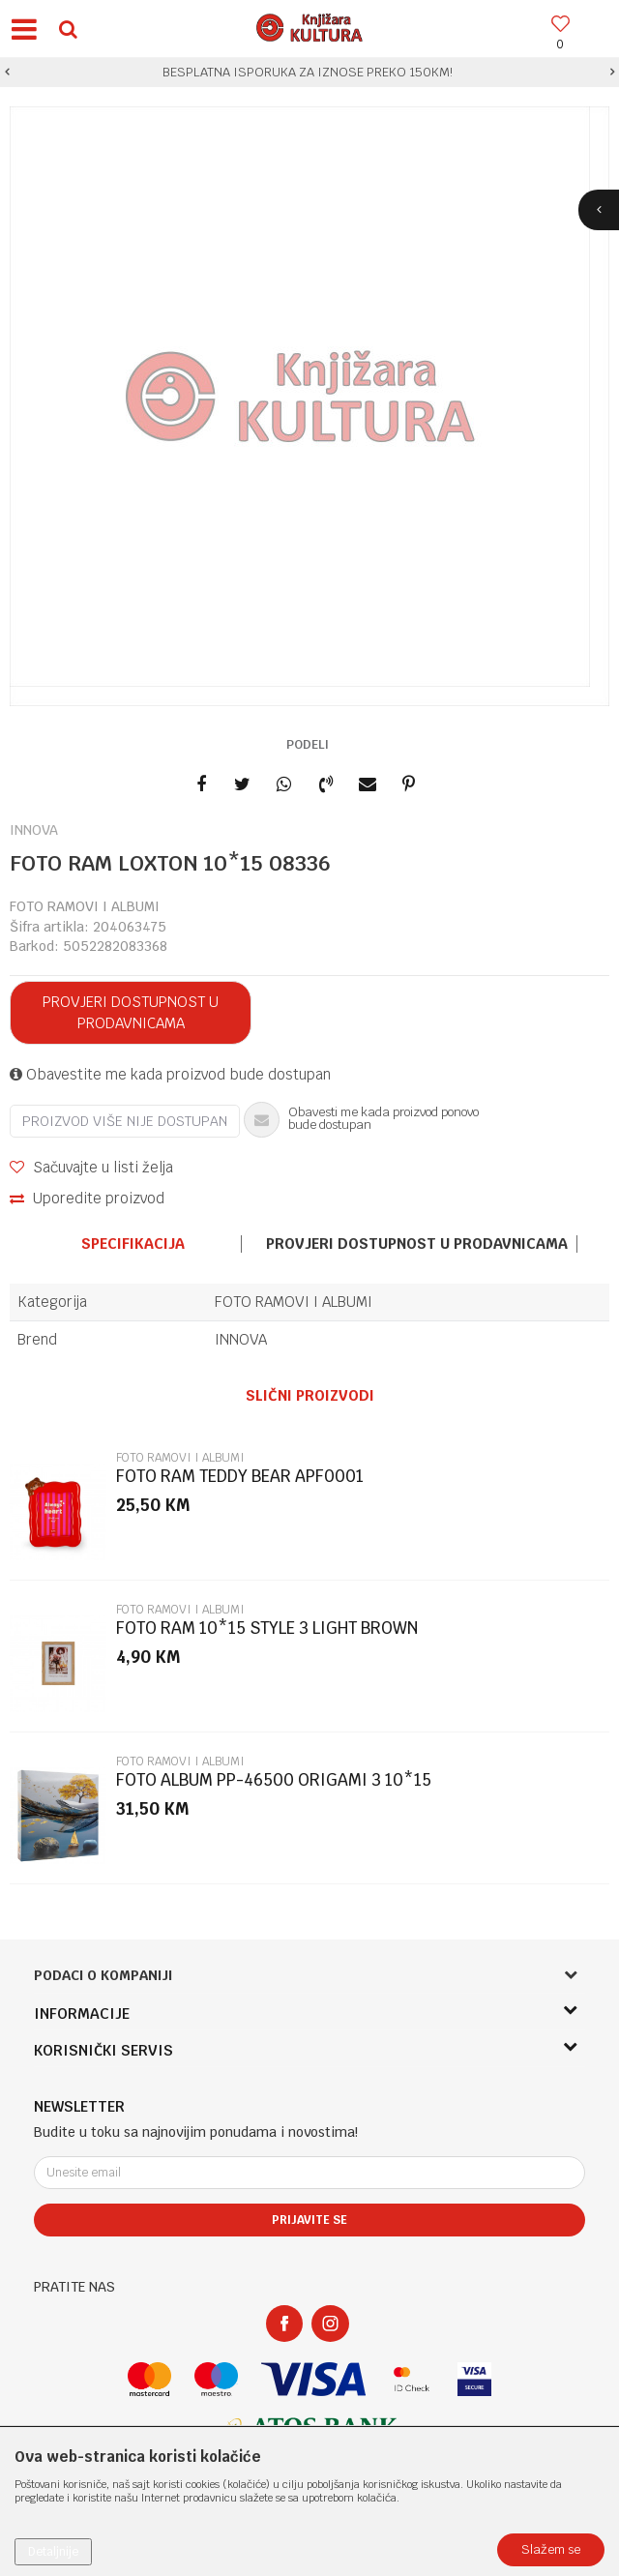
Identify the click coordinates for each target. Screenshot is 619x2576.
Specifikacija (133, 1244)
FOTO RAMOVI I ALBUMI (85, 906)
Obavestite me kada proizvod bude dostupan (170, 1074)
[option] (309, 72)
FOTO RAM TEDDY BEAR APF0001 (240, 1476)
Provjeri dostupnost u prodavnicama (131, 1012)
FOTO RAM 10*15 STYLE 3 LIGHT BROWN (267, 1628)
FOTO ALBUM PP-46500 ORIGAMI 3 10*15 (273, 1780)
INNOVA (241, 1339)
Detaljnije (53, 2552)
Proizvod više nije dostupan (124, 1121)
